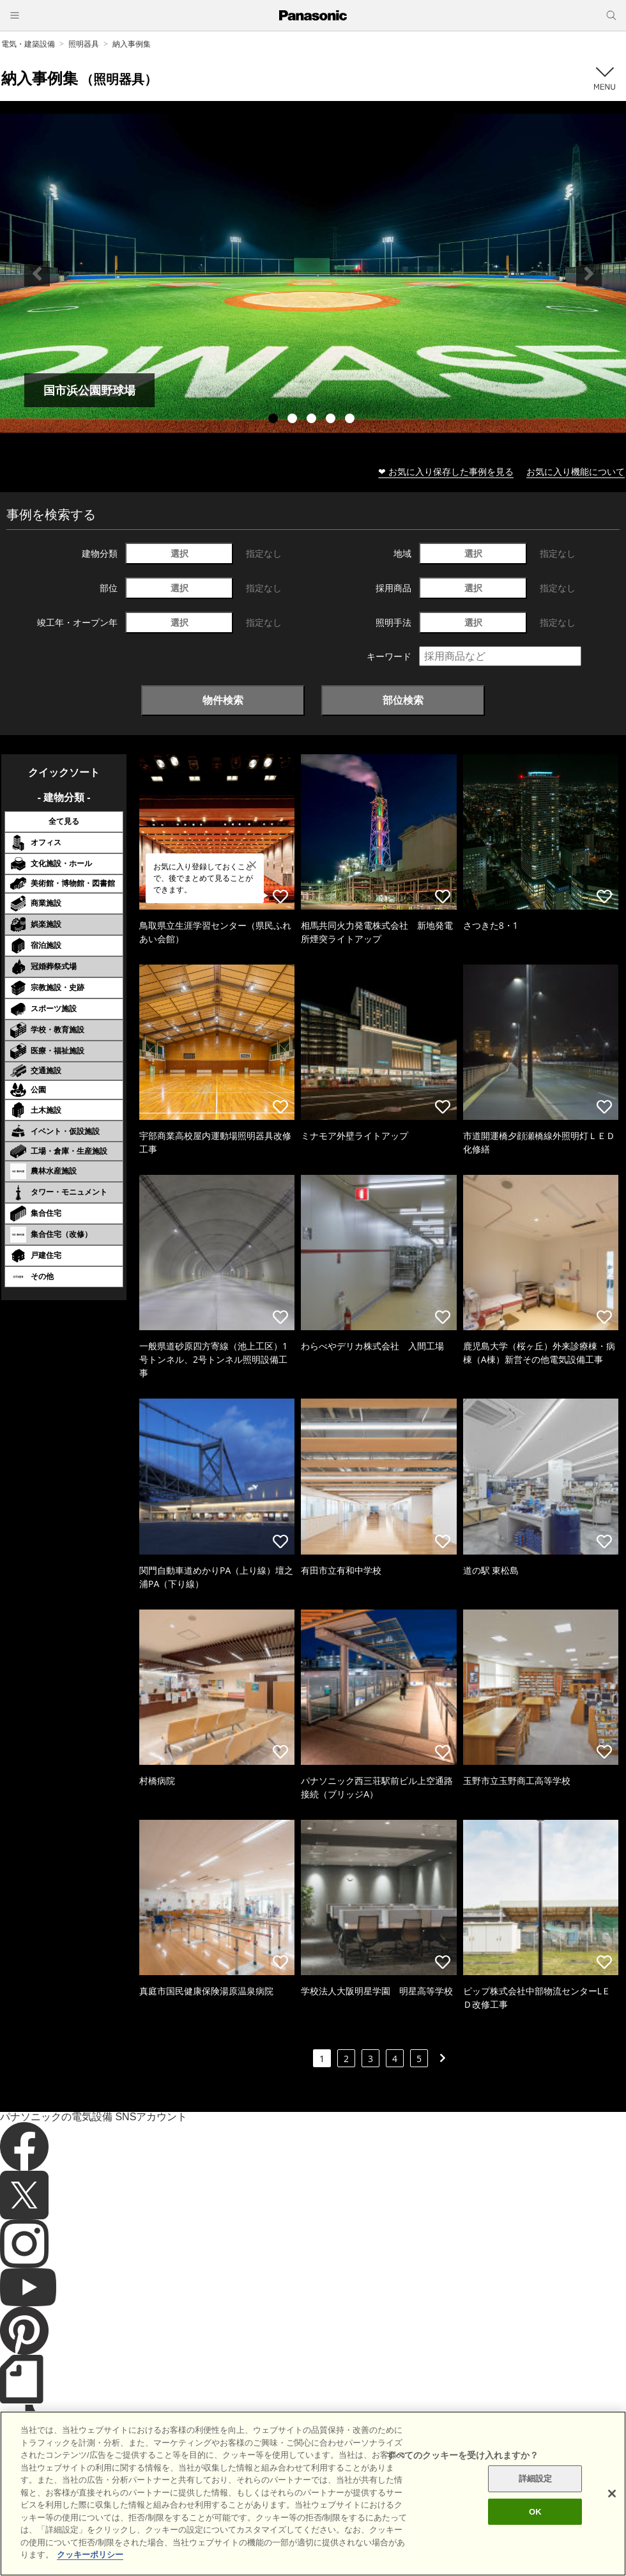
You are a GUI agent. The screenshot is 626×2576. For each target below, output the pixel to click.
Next (589, 273)
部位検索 (403, 700)
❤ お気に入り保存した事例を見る (446, 471)
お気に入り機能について (575, 471)
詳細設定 (536, 2491)
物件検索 (222, 700)
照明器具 (83, 43)
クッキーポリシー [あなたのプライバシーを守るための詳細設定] (90, 2567)
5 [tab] (351, 420)
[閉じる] (612, 2506)
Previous (37, 273)
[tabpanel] (313, 273)
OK (535, 2524)
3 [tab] (313, 420)
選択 (179, 553)
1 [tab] (274, 420)
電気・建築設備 (28, 43)
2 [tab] (293, 420)
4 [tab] (332, 420)
